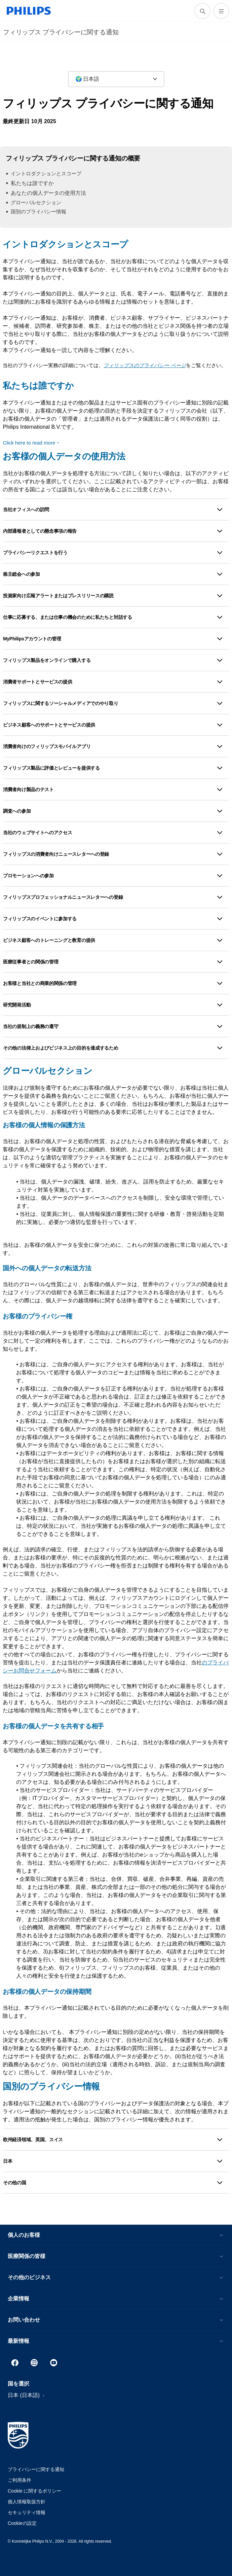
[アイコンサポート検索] (202, 11)
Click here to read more (29, 443)
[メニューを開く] (221, 11)
